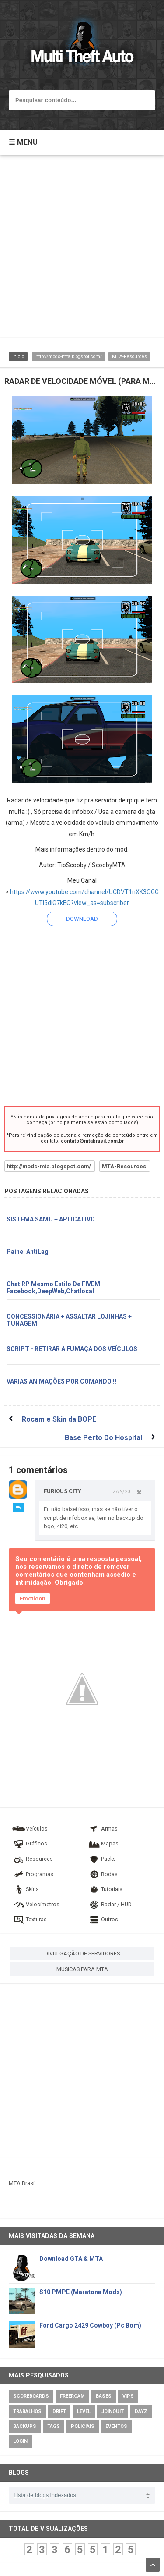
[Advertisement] (82, 250)
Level (84, 2411)
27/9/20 (121, 1491)
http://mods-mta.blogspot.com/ (68, 356)
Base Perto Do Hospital (103, 1437)
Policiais (82, 2426)
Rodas (102, 1874)
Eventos (116, 2426)
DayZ (141, 2411)
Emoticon (32, 1598)
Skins (25, 1889)
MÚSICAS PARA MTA (82, 1969)
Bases (104, 2396)
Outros (102, 1919)
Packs (101, 1859)
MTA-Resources (129, 356)
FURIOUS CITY (62, 1491)
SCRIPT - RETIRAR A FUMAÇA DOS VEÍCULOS (72, 1348)
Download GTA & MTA (71, 2258)
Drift (59, 2411)
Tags (53, 2426)
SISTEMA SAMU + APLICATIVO (51, 1219)
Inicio (18, 356)
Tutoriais (104, 1889)
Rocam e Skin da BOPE (59, 1419)
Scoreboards (31, 2396)
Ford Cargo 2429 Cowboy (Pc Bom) (90, 2325)
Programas (32, 1874)
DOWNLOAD (82, 918)
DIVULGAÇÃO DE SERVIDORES (82, 1953)
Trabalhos (27, 2411)
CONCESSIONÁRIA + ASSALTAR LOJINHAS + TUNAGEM (69, 1320)
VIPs (128, 2396)
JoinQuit (112, 2411)
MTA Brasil (22, 2183)
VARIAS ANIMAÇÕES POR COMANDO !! (61, 1381)
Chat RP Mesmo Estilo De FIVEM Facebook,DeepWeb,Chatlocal (53, 1288)
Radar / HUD (109, 1904)
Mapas (103, 1843)
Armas (102, 1828)
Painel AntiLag (28, 1251)
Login (20, 2441)
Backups (24, 2426)
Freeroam (72, 2396)
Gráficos (29, 1843)
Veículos (30, 1828)
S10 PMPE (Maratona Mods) (80, 2292)
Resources (32, 1859)
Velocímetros (35, 1904)
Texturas (29, 1919)
